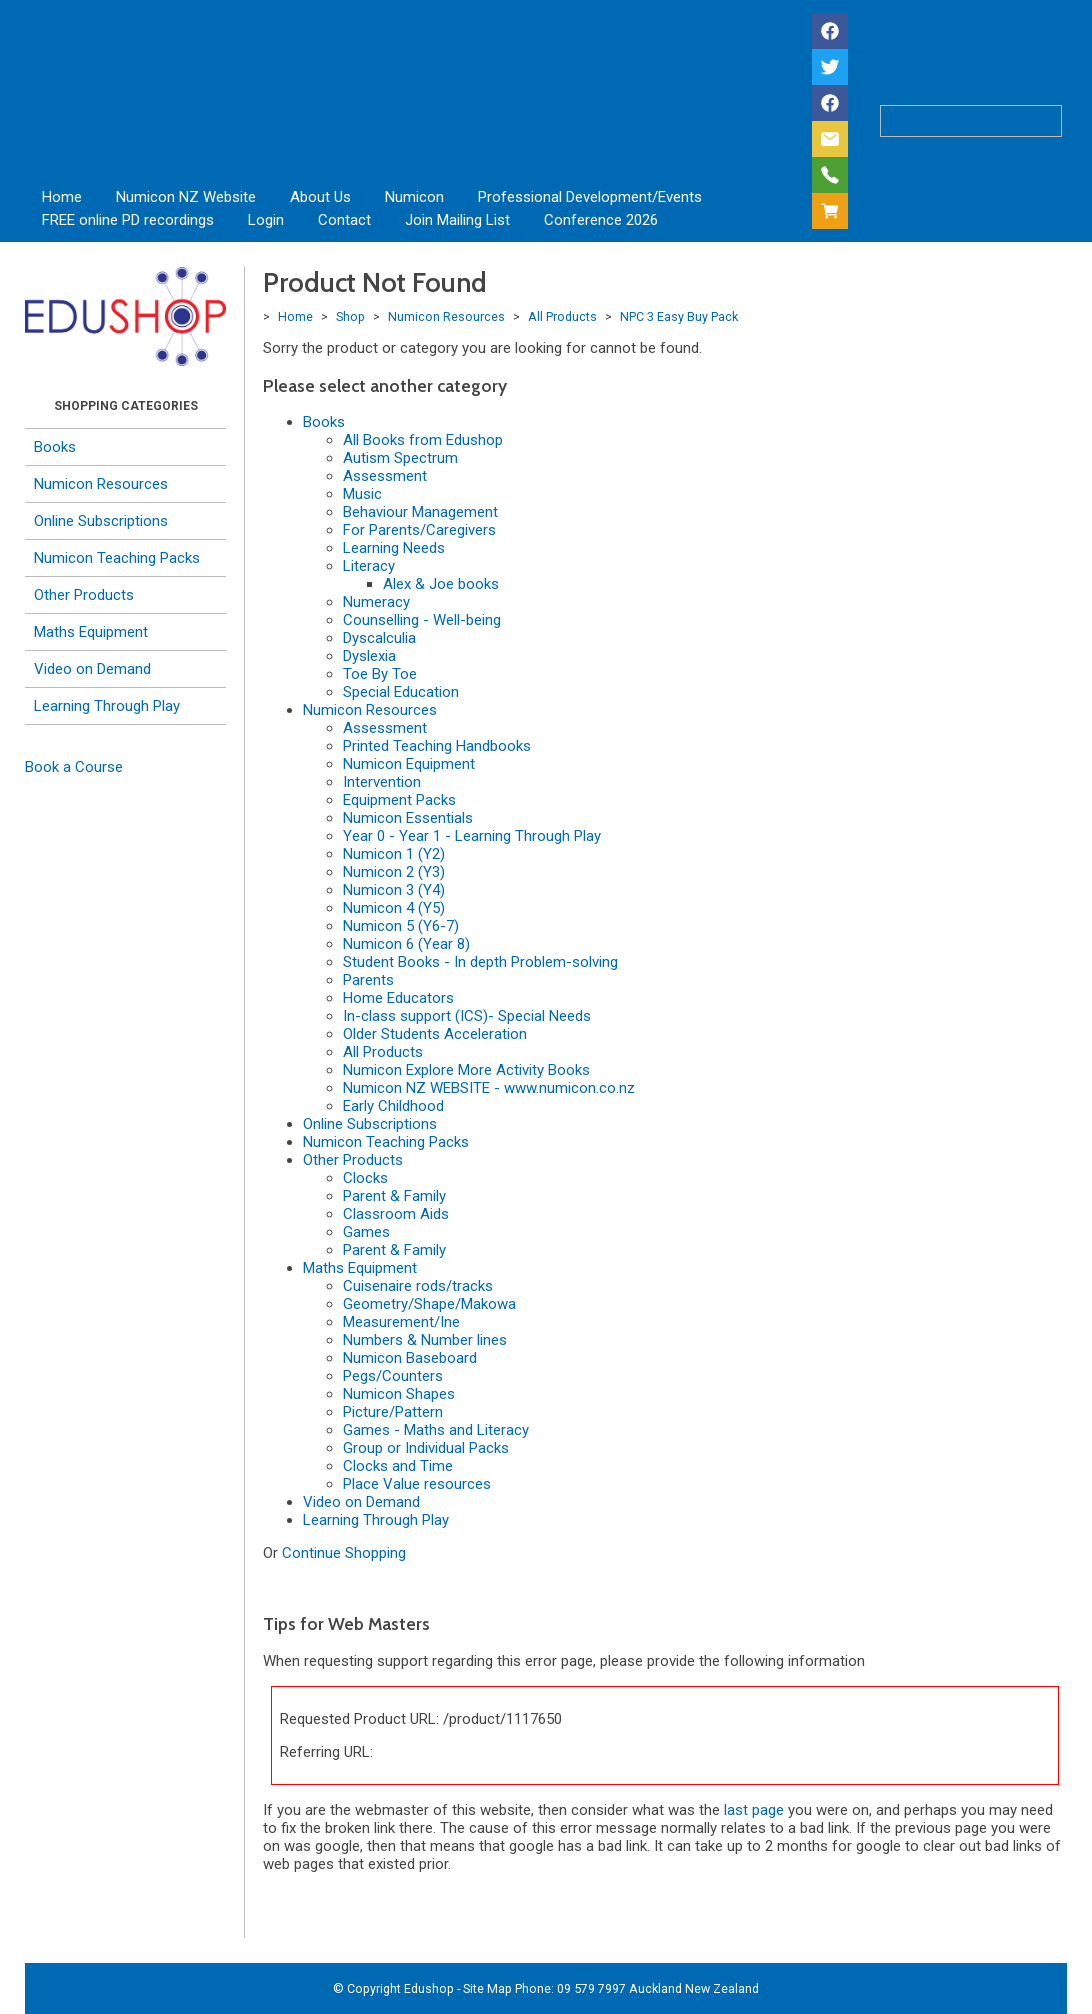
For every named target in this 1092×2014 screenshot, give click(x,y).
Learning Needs (394, 548)
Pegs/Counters (393, 1376)
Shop (350, 316)
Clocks (365, 1178)
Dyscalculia (379, 638)
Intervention (382, 782)
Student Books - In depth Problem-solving (480, 962)
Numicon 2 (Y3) (394, 872)
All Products (562, 316)
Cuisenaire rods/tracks (418, 1286)
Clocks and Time (398, 1466)
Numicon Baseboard (410, 1358)
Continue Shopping (344, 1553)
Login (266, 220)
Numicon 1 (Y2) (394, 854)
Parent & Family (394, 1196)
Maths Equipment (91, 632)
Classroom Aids (396, 1214)
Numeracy (376, 602)
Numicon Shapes (399, 1394)
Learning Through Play (107, 706)
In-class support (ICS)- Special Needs (467, 1016)
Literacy (369, 566)
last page (754, 1810)
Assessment (385, 476)
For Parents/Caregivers (419, 530)
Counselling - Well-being (422, 620)
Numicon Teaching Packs (117, 558)
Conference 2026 (601, 220)
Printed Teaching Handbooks (437, 746)
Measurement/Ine (401, 1322)
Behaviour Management (420, 512)
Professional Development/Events (590, 197)
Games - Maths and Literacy (436, 1430)
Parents (368, 980)
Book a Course (74, 767)
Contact (344, 220)
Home (62, 197)
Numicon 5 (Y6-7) (401, 926)
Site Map (487, 1988)
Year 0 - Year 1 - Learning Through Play (472, 836)
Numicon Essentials (408, 818)
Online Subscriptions (101, 521)
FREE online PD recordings (128, 220)
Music (362, 494)
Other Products (84, 595)
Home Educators (398, 998)
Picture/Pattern (393, 1412)
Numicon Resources (101, 484)
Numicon (414, 197)
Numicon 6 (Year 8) (406, 944)
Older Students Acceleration (435, 1034)
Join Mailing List (457, 220)
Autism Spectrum (400, 458)
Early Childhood (393, 1106)
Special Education (401, 692)
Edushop (429, 1988)
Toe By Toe (380, 674)
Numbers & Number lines (425, 1340)
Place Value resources (417, 1484)
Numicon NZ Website (186, 197)
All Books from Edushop (423, 440)
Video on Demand (92, 669)
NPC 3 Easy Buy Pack (679, 316)
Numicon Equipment (409, 764)
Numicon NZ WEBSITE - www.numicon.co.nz (489, 1088)
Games (366, 1232)
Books (55, 447)
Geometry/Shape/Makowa (429, 1304)
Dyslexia (369, 656)
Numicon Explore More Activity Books (466, 1070)
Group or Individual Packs (426, 1448)
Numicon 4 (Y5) (394, 908)
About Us (320, 197)
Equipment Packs (399, 800)
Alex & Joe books (441, 584)
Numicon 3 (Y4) (394, 890)
